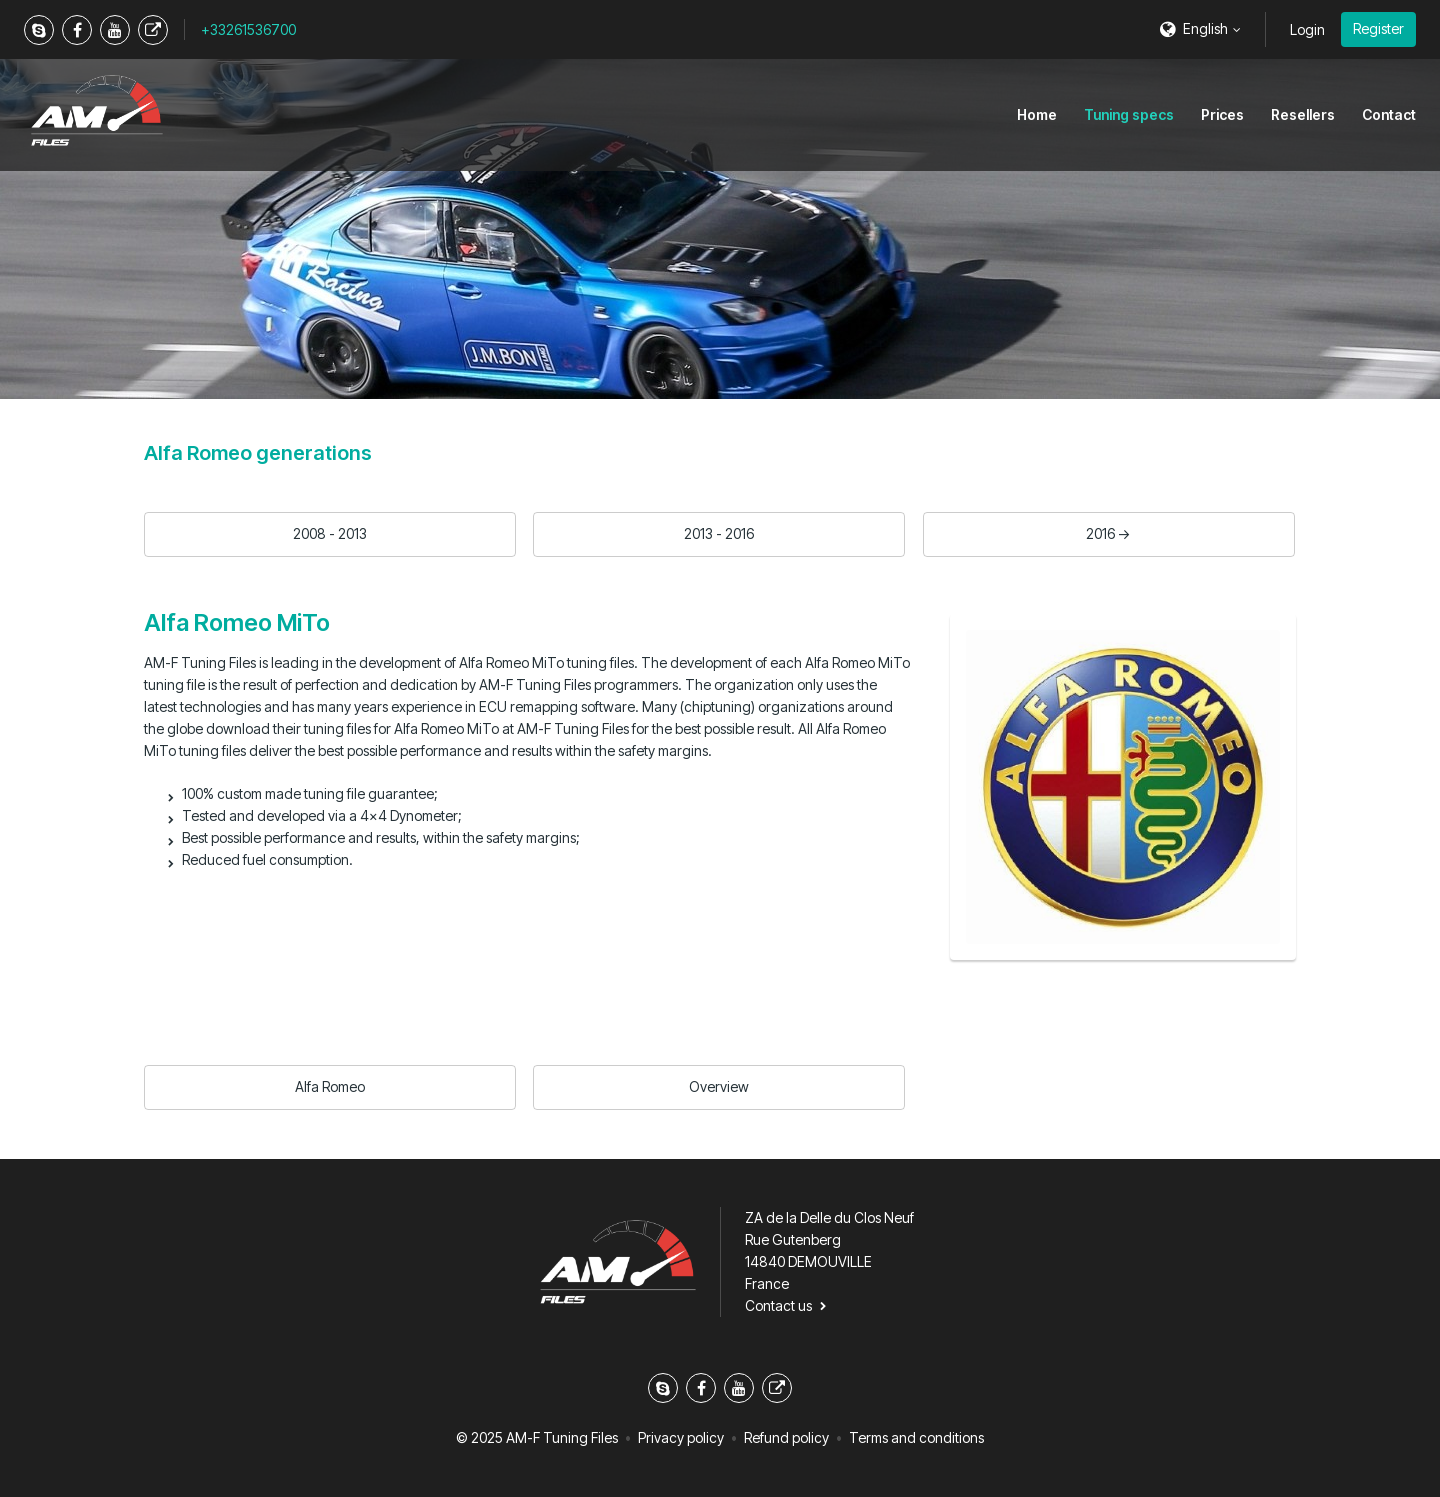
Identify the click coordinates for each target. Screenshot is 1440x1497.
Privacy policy (681, 1437)
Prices (1222, 114)
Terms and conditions (916, 1437)
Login (1307, 29)
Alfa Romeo (330, 1086)
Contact (1389, 114)
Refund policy (786, 1437)
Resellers (1303, 114)
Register (1378, 28)
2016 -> (1108, 533)
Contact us (778, 1305)
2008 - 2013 (330, 533)
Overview (719, 1086)
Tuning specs (1129, 114)
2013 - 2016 (719, 533)
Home (1037, 114)
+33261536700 (248, 29)
